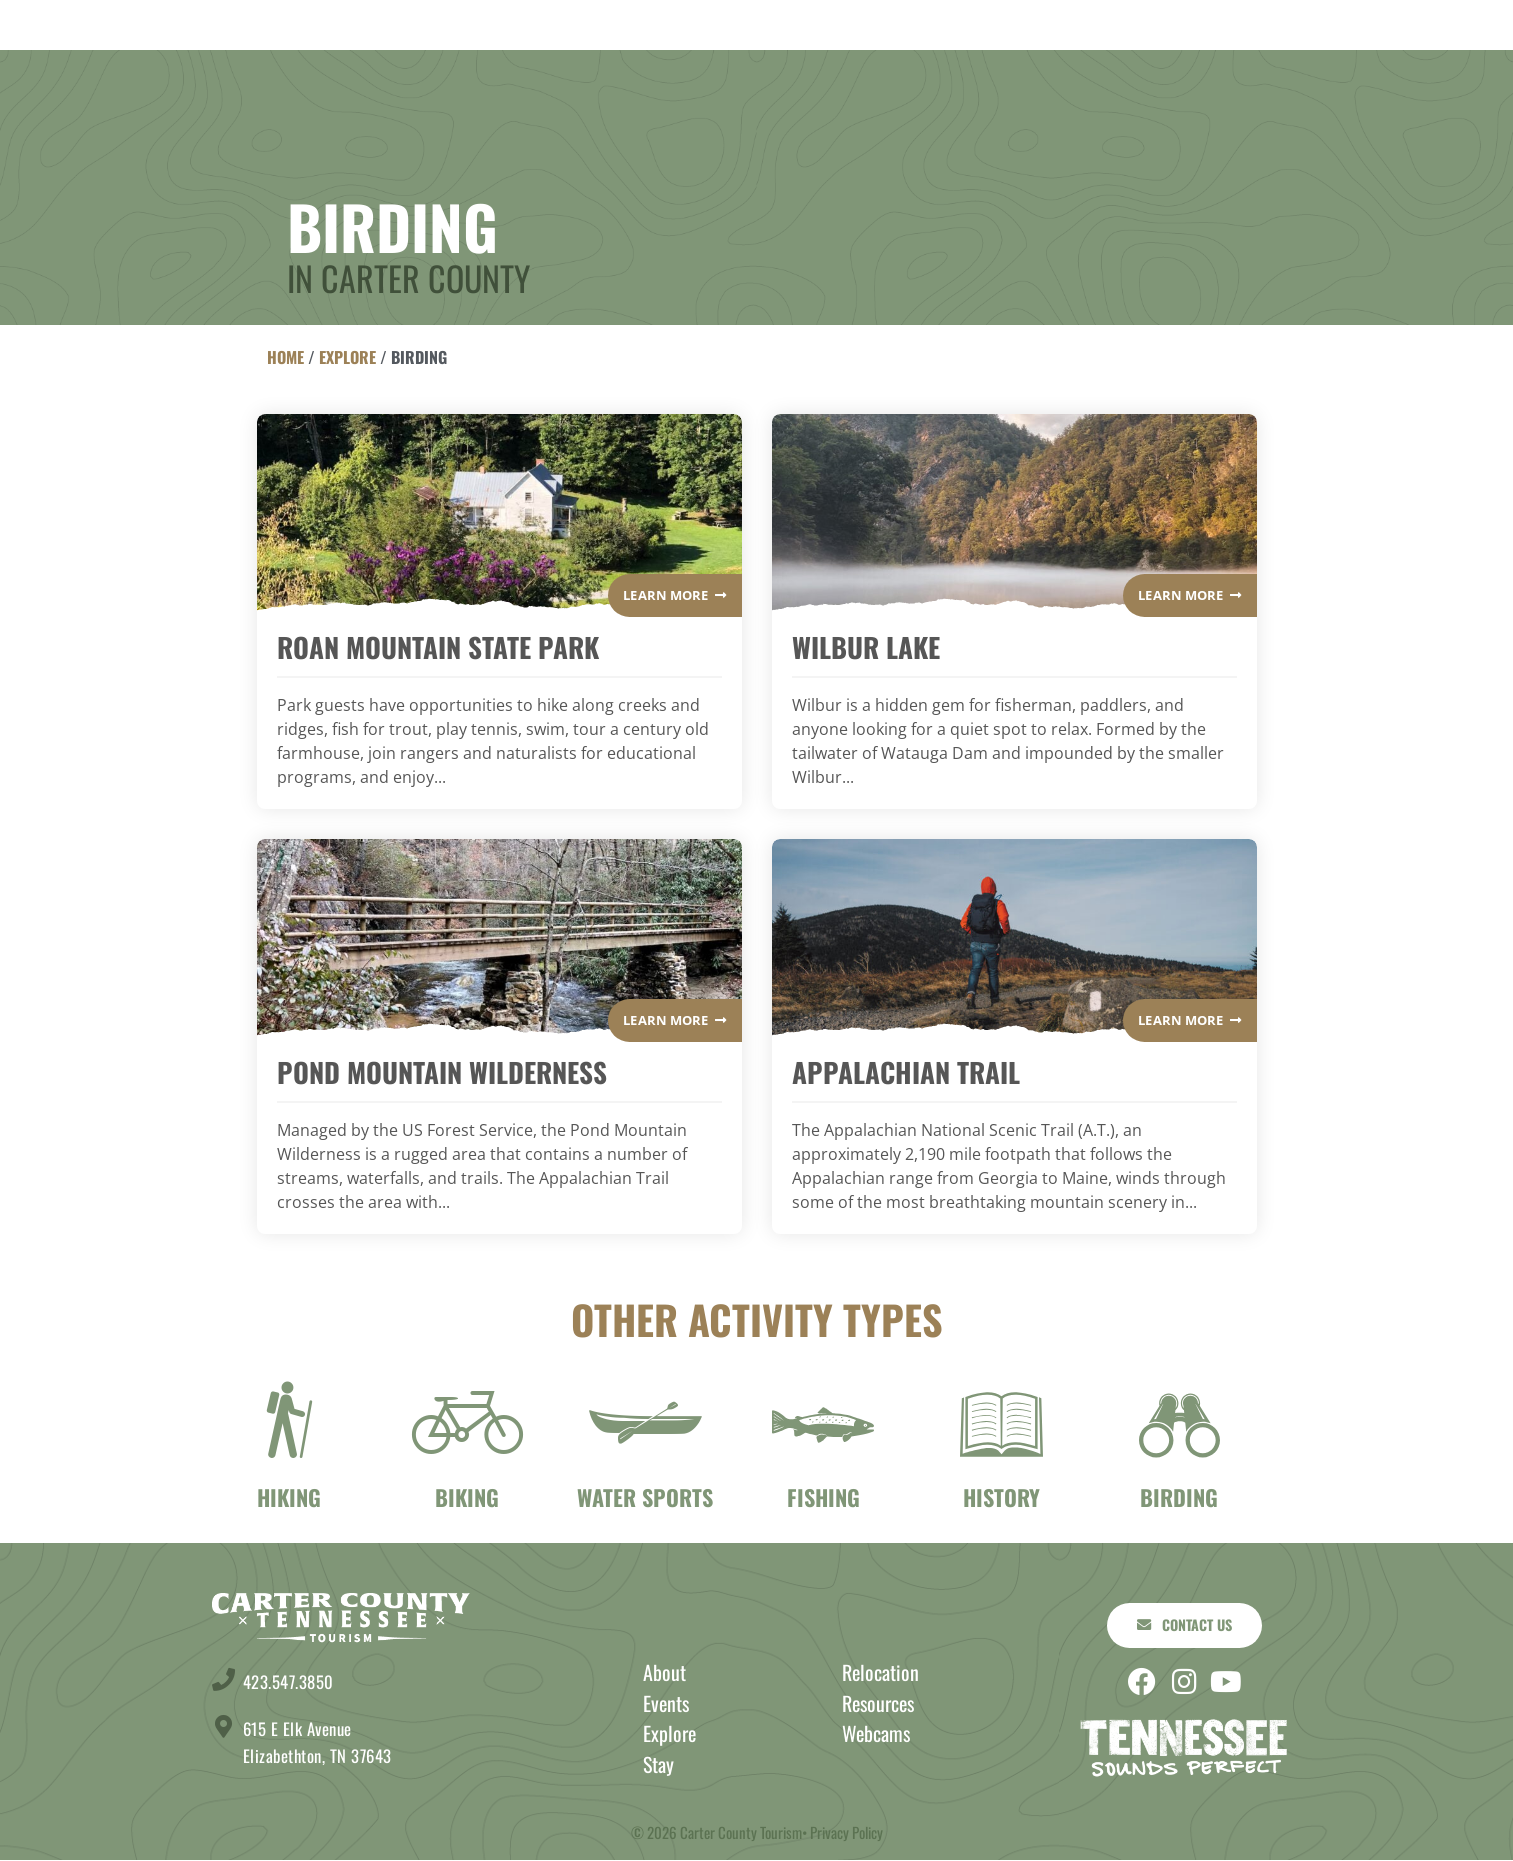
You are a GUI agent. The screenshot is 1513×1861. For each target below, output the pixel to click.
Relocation (880, 1674)
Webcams (876, 1735)
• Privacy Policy (842, 1833)
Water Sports (645, 1497)
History (1001, 1497)
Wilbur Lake (866, 647)
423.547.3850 (293, 1681)
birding (1179, 1497)
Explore (516, 70)
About (1098, 70)
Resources (878, 1705)
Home (285, 357)
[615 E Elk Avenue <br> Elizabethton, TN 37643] (223, 1726)
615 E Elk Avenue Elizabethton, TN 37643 (324, 1741)
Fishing (823, 1497)
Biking (467, 1497)
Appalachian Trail (906, 1072)
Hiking (289, 1497)
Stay (393, 70)
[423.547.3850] (223, 1679)
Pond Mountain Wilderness (442, 1072)
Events (969, 70)
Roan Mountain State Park (438, 647)
